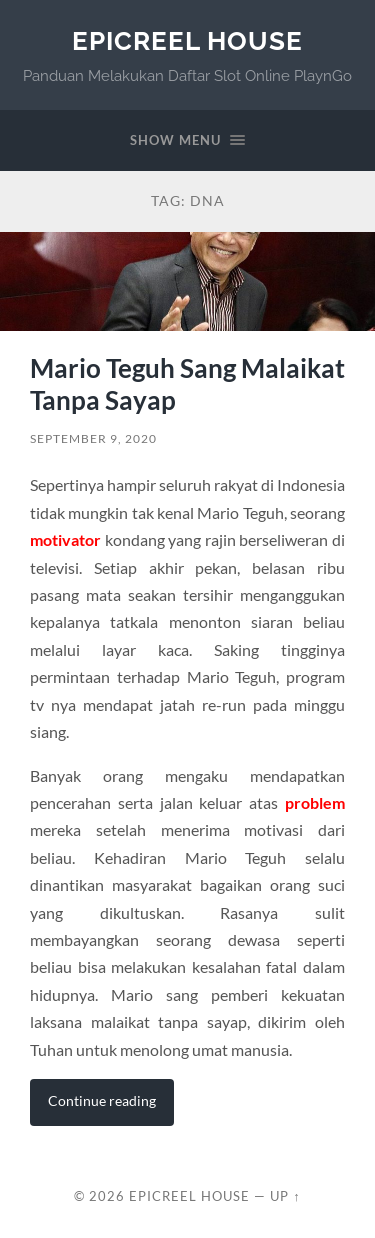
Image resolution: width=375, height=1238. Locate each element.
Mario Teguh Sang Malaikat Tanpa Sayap (187, 384)
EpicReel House (187, 40)
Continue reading (102, 1100)
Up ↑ (285, 1196)
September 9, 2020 (93, 438)
